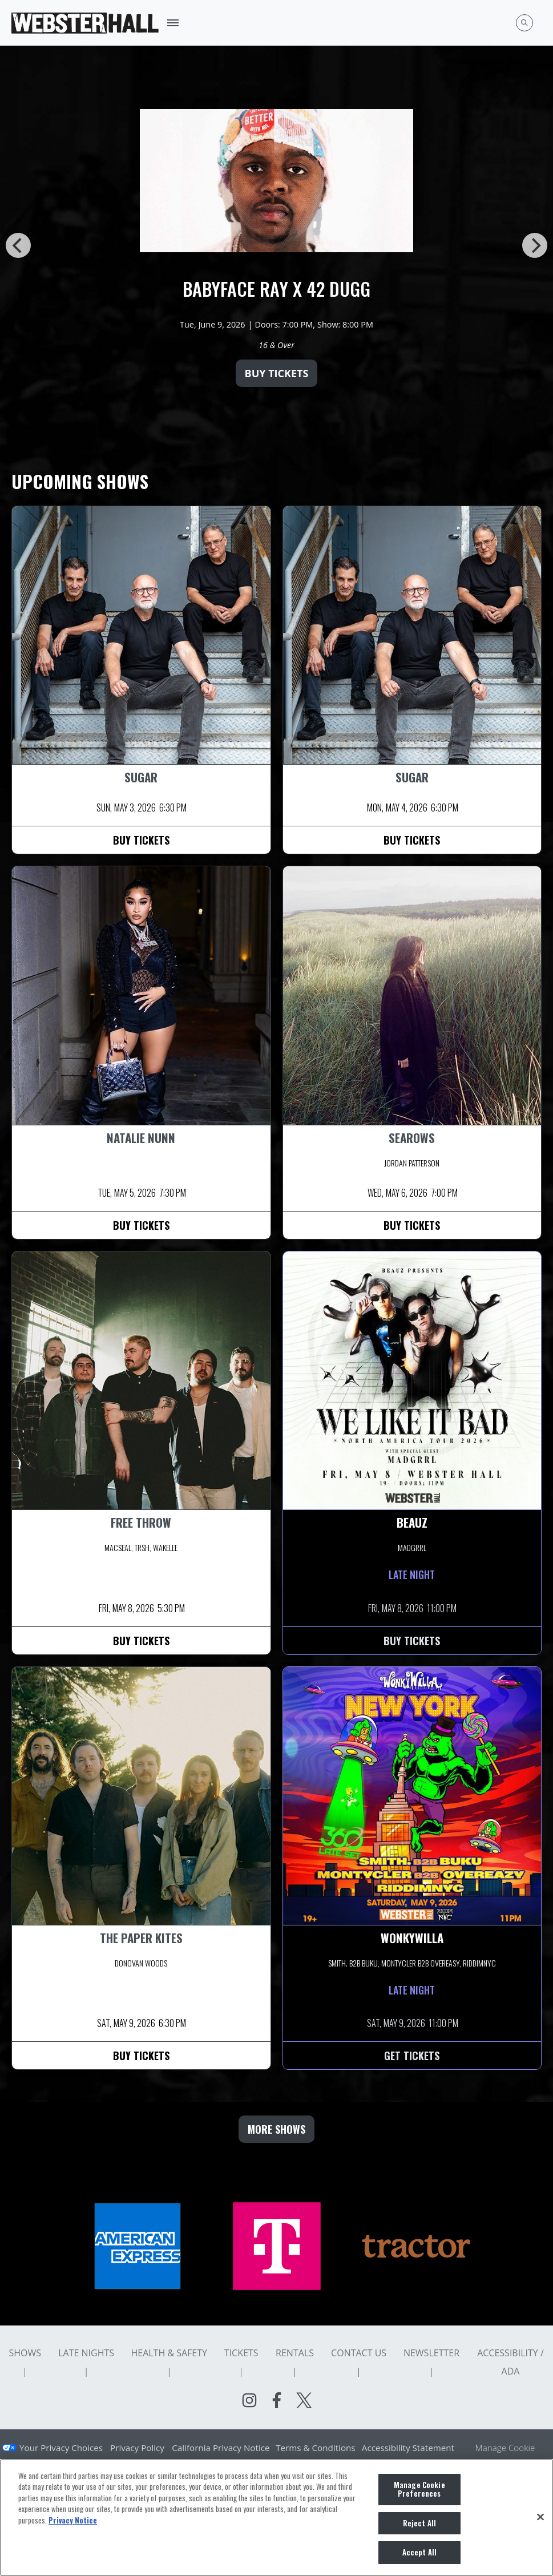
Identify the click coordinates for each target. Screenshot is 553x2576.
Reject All (419, 2523)
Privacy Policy (137, 2447)
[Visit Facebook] (277, 2400)
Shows (25, 2353)
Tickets (241, 2353)
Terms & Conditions (315, 2447)
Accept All (419, 2552)
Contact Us (358, 2353)
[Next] (534, 245)
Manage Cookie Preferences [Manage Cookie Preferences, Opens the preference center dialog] (419, 2489)
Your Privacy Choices (61, 2447)
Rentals (295, 2353)
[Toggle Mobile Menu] (173, 23)
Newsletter (431, 2353)
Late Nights (86, 2353)
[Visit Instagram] (249, 2400)
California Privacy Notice (220, 2447)
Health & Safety (169, 2353)
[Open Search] (524, 22)
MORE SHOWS (276, 2129)
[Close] (540, 2517)
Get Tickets (411, 2055)
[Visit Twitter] (304, 2400)
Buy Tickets (277, 373)
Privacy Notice (73, 2520)
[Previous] (18, 245)
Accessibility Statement (408, 2447)
